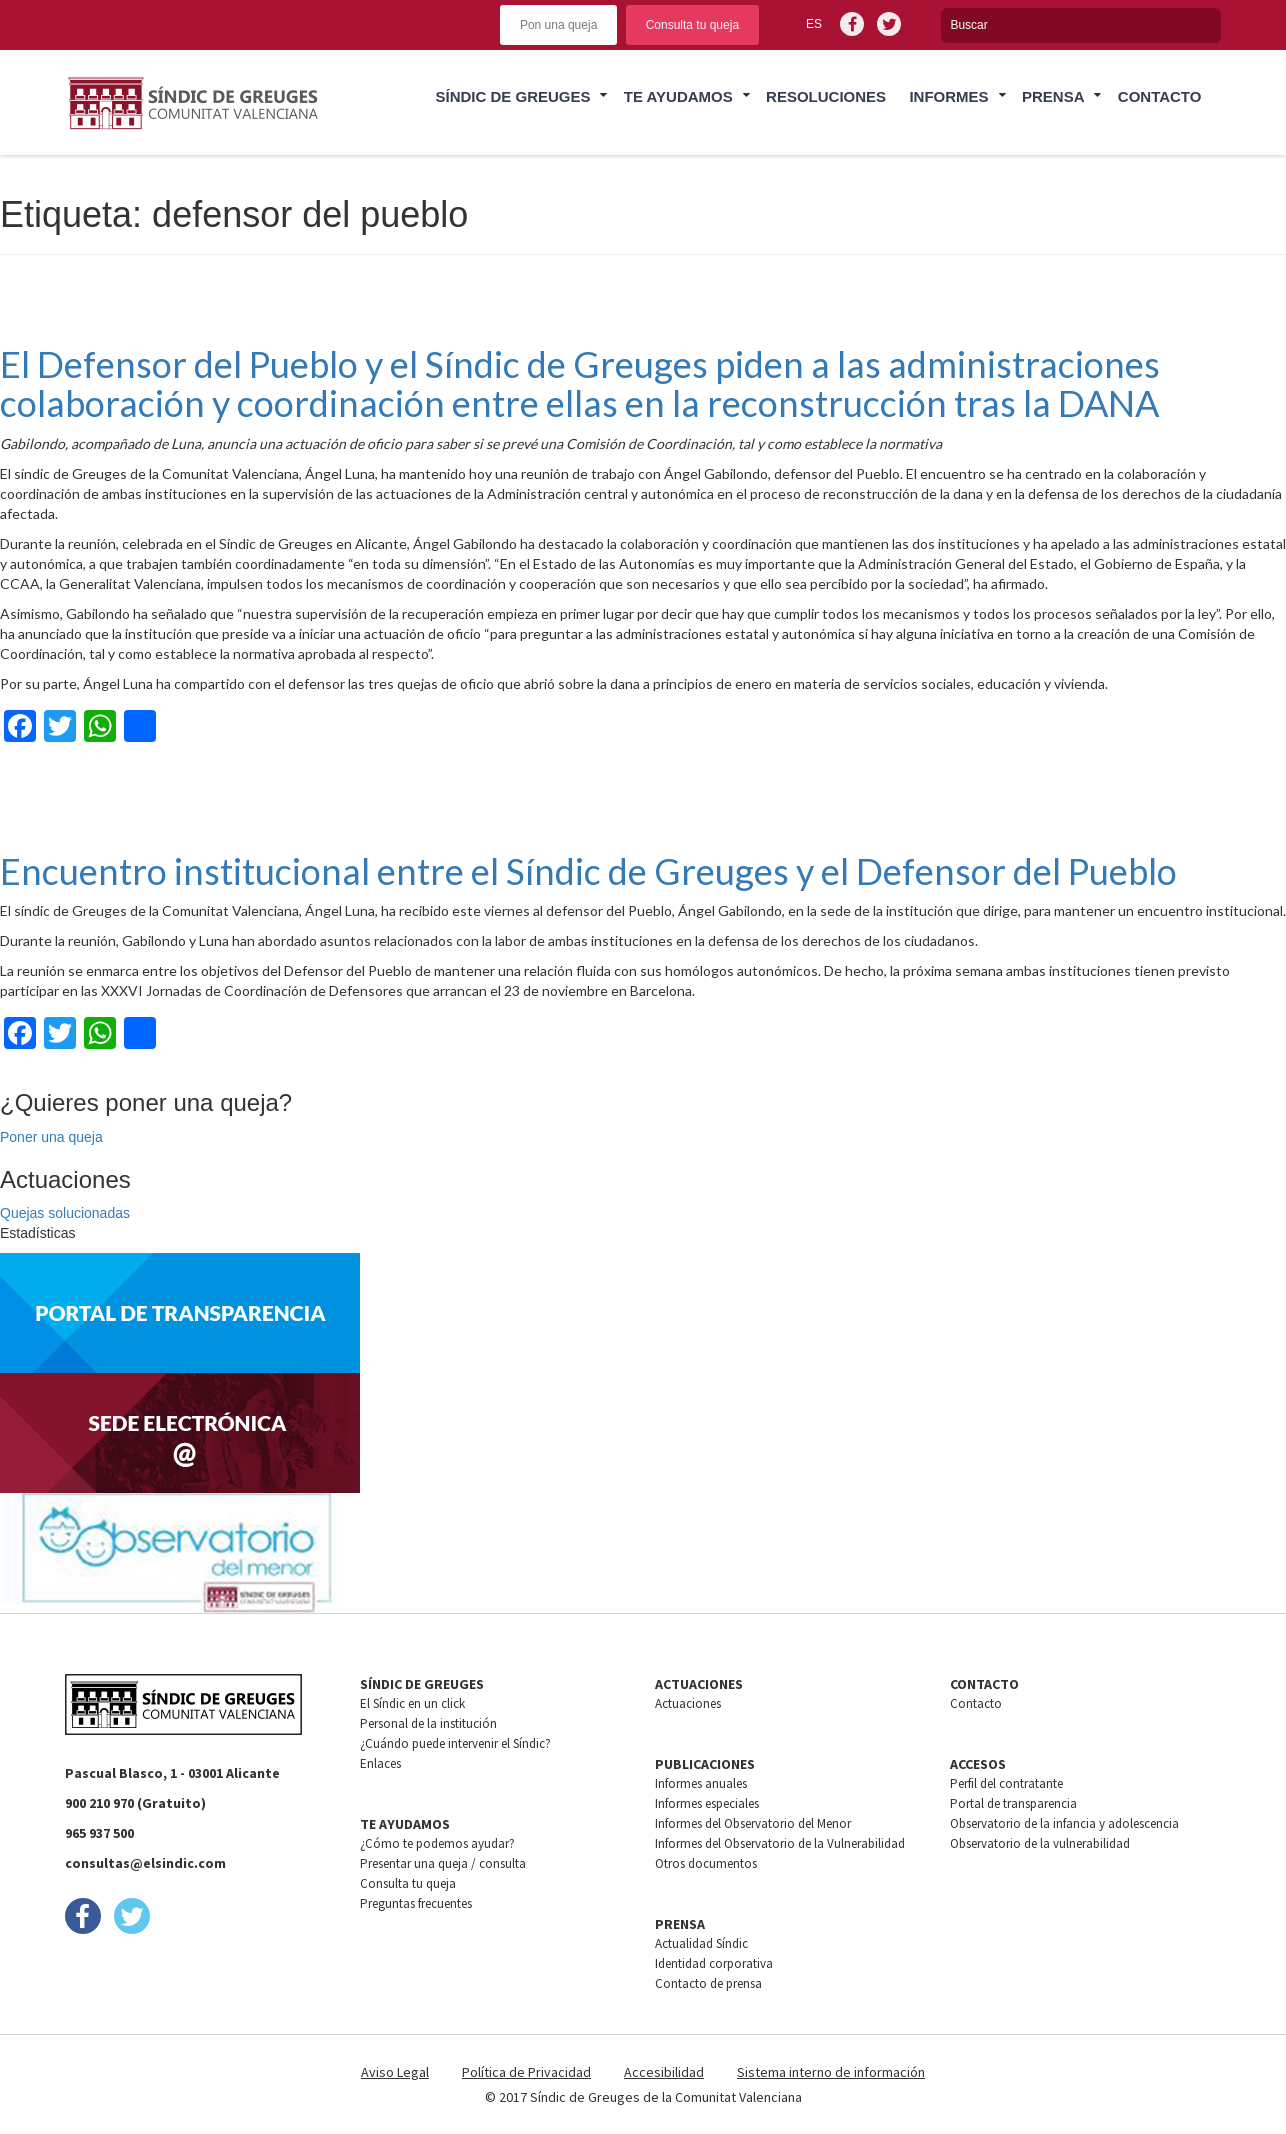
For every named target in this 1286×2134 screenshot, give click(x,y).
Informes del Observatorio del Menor (753, 1823)
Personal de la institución (428, 1723)
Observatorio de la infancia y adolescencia (1064, 1823)
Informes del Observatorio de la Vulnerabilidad (780, 1843)
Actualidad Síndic (701, 1943)
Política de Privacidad (526, 2072)
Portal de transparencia (1013, 1803)
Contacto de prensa (708, 1983)
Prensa (1053, 96)
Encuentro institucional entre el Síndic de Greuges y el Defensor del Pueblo (588, 871)
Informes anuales (701, 1783)
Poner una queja (51, 1137)
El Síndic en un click (412, 1703)
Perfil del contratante (1006, 1783)
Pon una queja (558, 25)
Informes (948, 96)
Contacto (1160, 96)
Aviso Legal (395, 2072)
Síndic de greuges (512, 96)
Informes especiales (707, 1803)
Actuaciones (688, 1703)
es (814, 24)
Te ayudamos (678, 96)
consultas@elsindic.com (145, 1863)
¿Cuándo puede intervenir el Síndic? (455, 1743)
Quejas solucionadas (65, 1213)
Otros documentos (706, 1863)
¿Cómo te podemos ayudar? (437, 1843)
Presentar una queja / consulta (443, 1863)
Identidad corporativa (714, 1963)
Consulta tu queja (692, 25)
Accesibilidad (664, 2072)
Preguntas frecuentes (416, 1903)
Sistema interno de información (831, 2072)
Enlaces (380, 1763)
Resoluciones (826, 96)
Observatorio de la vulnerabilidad (1040, 1843)
